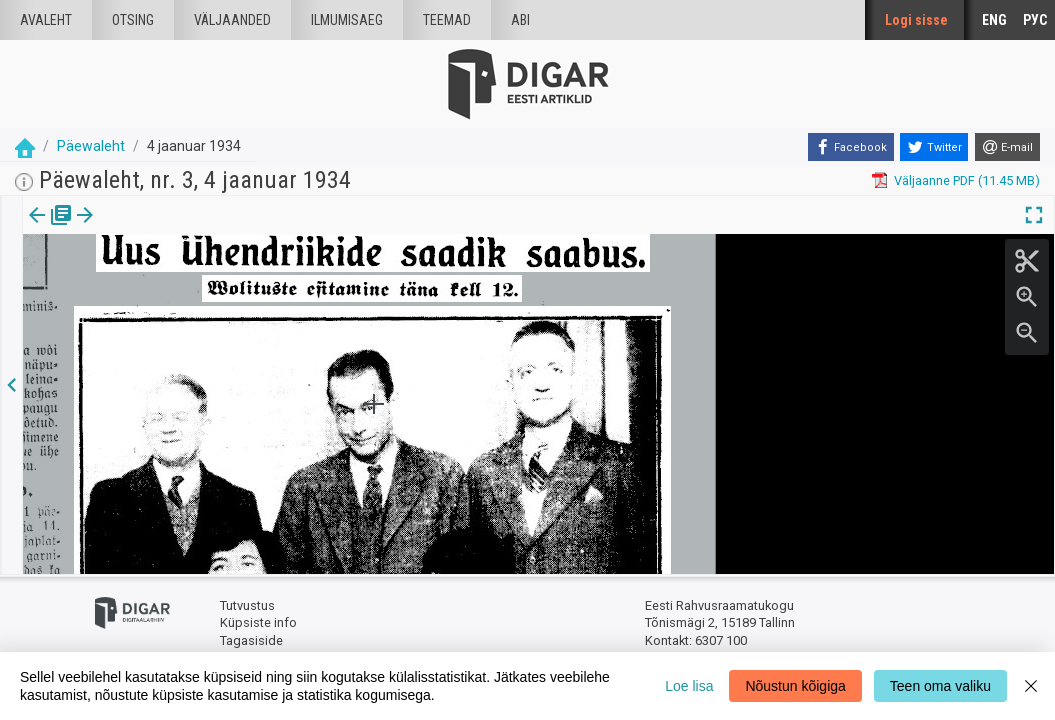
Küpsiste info (258, 622)
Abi (520, 20)
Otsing (133, 20)
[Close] (1031, 686)
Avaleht (46, 20)
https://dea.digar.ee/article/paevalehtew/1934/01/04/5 (182, 284)
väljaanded (232, 20)
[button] (171, 229)
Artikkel (140, 229)
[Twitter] (934, 147)
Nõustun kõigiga (795, 686)
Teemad (447, 20)
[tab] (50, 229)
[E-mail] (1007, 147)
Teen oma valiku (940, 686)
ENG (994, 20)
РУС (1035, 20)
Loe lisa (689, 686)
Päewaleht (91, 146)
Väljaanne (50, 229)
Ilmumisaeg (347, 20)
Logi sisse (916, 20)
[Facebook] (851, 147)
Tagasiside (251, 640)
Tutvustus (247, 605)
